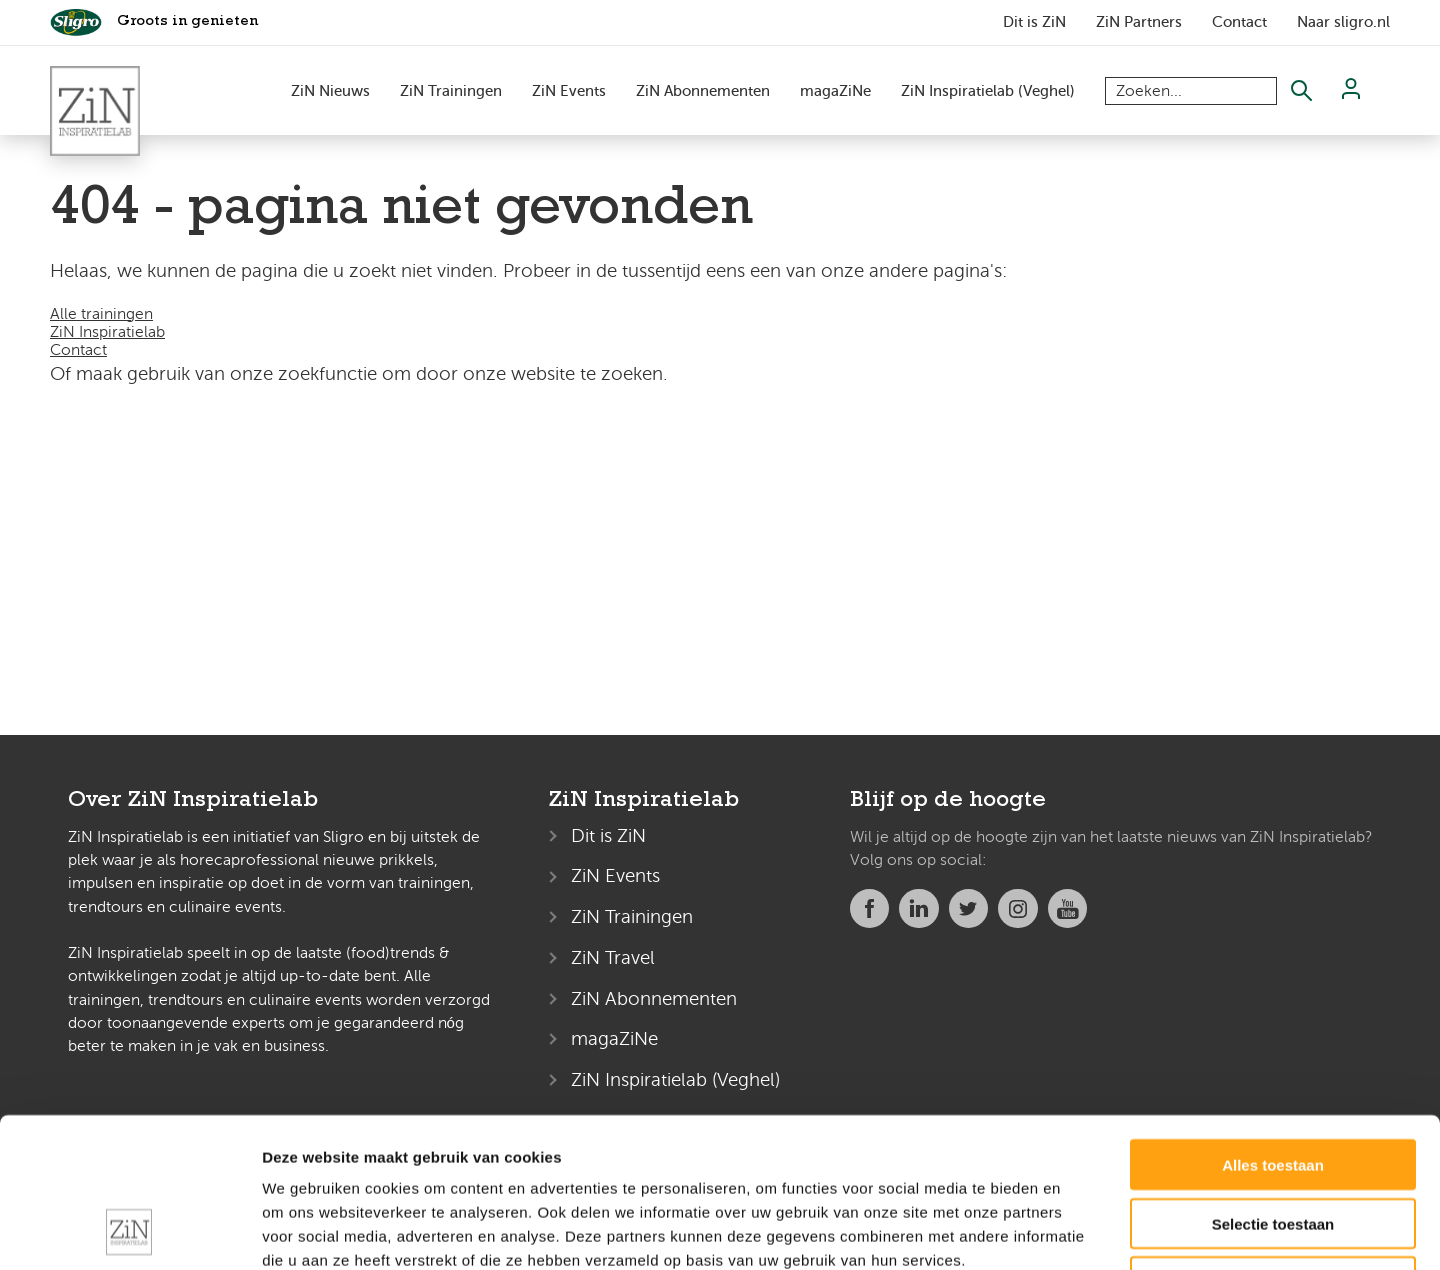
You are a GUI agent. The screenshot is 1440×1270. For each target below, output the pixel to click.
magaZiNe (835, 91)
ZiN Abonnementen (703, 91)
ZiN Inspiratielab (107, 332)
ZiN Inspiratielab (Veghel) (988, 91)
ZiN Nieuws (330, 91)
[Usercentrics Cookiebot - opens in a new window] (129, 1231)
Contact (1239, 22)
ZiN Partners (1139, 22)
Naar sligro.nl (1343, 22)
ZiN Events (569, 91)
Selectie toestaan (1273, 1083)
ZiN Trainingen (451, 91)
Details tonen (1080, 1230)
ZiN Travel (613, 957)
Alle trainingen (101, 314)
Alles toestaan (1273, 1024)
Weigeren (1272, 1142)
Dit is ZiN (1034, 22)
